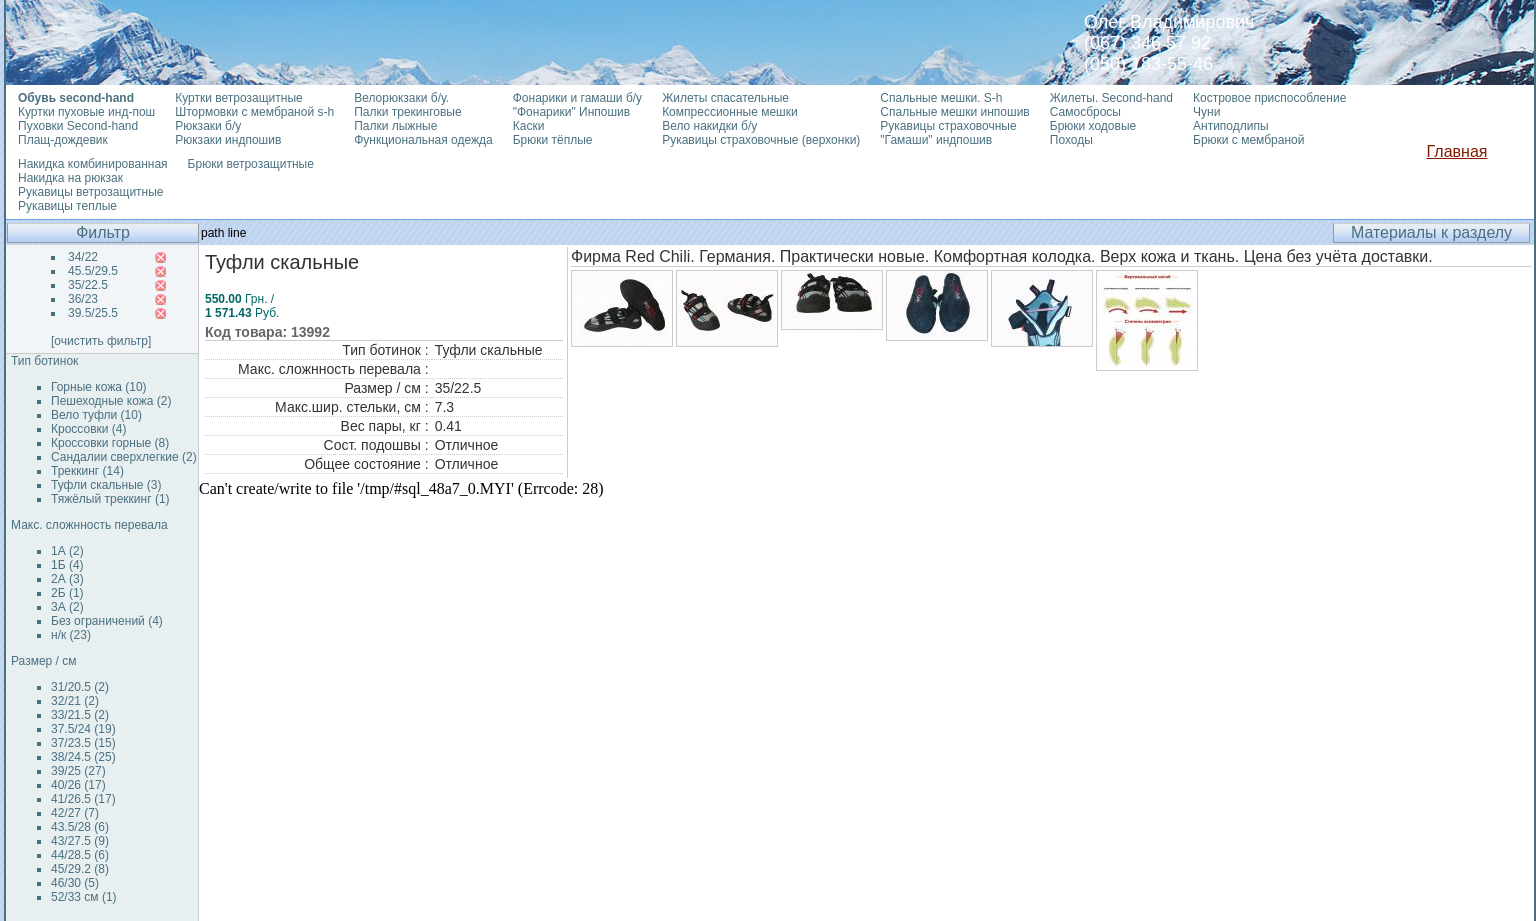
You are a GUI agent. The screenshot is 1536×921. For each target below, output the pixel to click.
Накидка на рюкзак (70, 178)
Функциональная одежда (423, 140)
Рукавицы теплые (67, 206)
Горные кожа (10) (99, 387)
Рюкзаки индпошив (228, 140)
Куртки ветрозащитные (238, 98)
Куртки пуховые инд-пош (86, 112)
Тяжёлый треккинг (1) (110, 499)
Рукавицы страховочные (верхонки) (761, 140)
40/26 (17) (78, 785)
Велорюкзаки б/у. (401, 98)
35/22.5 (88, 285)
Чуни (1206, 112)
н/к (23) (71, 635)
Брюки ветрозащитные (251, 164)
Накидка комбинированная (93, 164)
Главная (1457, 151)
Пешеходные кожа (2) (111, 401)
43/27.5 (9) (80, 841)
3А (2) (67, 607)
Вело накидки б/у (709, 126)
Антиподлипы (1231, 126)
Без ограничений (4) (107, 621)
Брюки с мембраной (1248, 140)
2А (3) (67, 579)
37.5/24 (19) (83, 729)
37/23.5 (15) (83, 743)
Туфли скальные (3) (106, 485)
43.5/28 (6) (80, 827)
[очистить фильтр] (101, 341)
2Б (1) (67, 593)
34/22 (83, 257)
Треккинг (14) (87, 471)
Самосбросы (1085, 112)
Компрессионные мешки (730, 112)
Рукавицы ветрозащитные (91, 192)
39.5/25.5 (93, 313)
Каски (529, 126)
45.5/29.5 (93, 271)
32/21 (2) (75, 701)
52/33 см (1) (84, 897)
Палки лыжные (395, 126)
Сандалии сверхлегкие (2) (124, 457)
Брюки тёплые (553, 140)
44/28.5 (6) (80, 855)
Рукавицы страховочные (948, 126)
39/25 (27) (78, 771)
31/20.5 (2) (80, 687)
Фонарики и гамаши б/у (577, 98)
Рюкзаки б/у (208, 126)
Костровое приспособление (1269, 98)
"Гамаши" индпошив (936, 140)
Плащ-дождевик (63, 140)
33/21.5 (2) (80, 715)
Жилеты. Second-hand (1111, 98)
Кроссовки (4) (88, 429)
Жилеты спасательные (725, 98)
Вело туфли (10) (96, 415)
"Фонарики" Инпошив (571, 112)
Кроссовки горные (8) (110, 443)
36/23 (83, 299)
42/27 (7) (75, 813)
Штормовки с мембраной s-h (254, 112)
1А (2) (67, 551)
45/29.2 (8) (80, 869)
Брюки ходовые (1093, 126)
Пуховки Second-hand (78, 126)
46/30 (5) (75, 883)
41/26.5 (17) (83, 799)
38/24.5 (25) (83, 757)
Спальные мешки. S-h (941, 98)
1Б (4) (67, 565)
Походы (1071, 140)
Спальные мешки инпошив (954, 112)
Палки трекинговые (407, 112)
